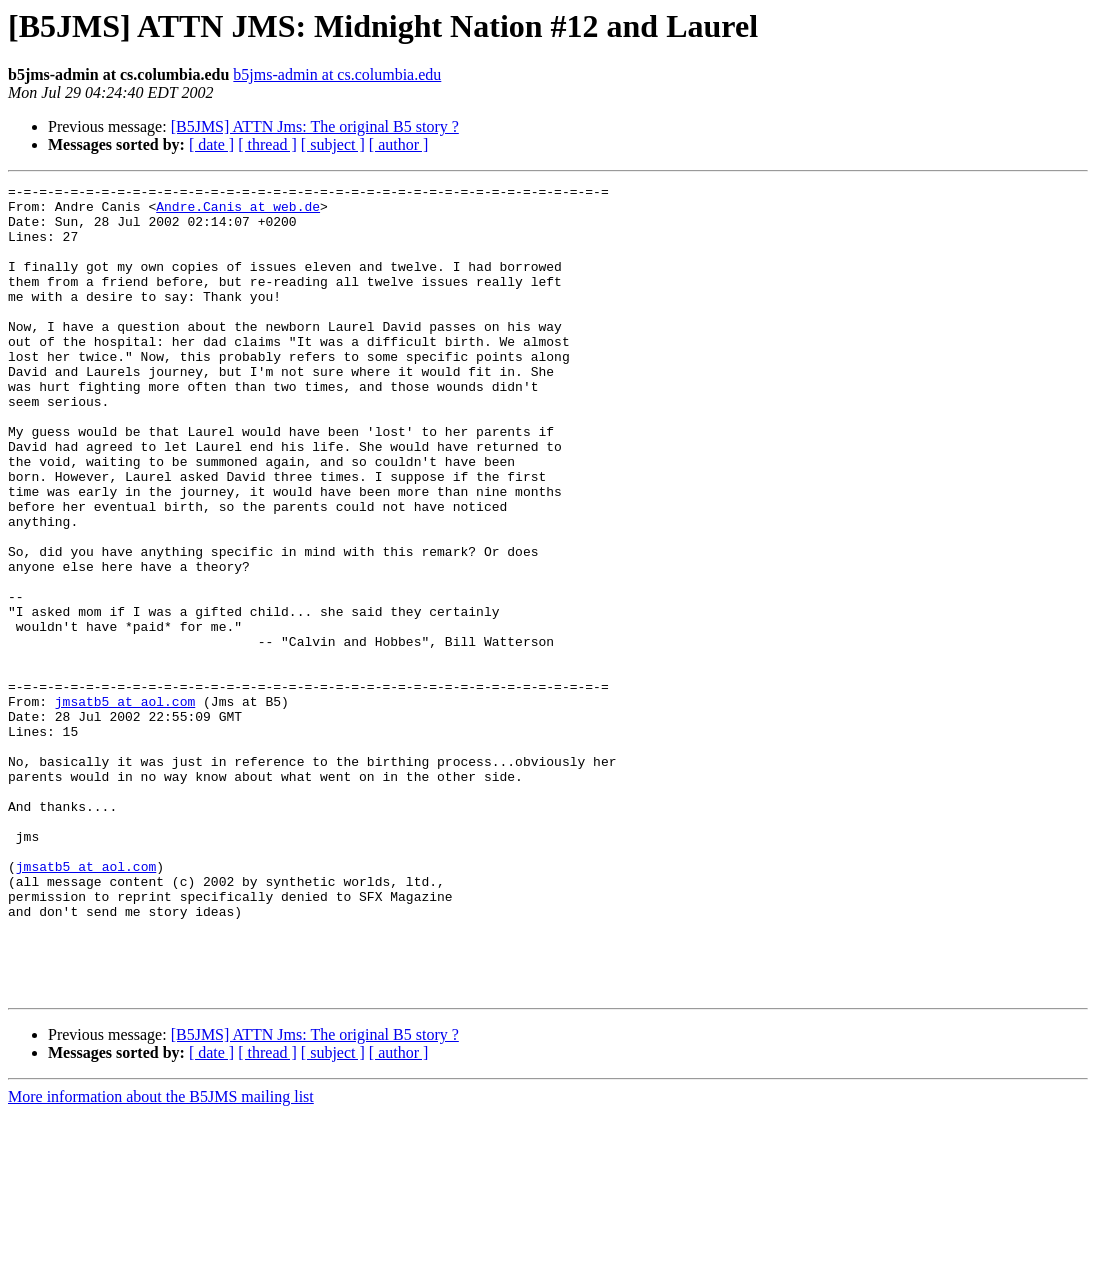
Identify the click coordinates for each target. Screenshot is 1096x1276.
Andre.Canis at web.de (238, 212)
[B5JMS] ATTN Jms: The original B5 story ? (315, 126)
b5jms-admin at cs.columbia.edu (337, 74)
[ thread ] (267, 144)
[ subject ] (333, 144)
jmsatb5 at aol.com (125, 806)
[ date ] (211, 144)
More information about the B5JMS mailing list (161, 1258)
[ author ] (399, 144)
